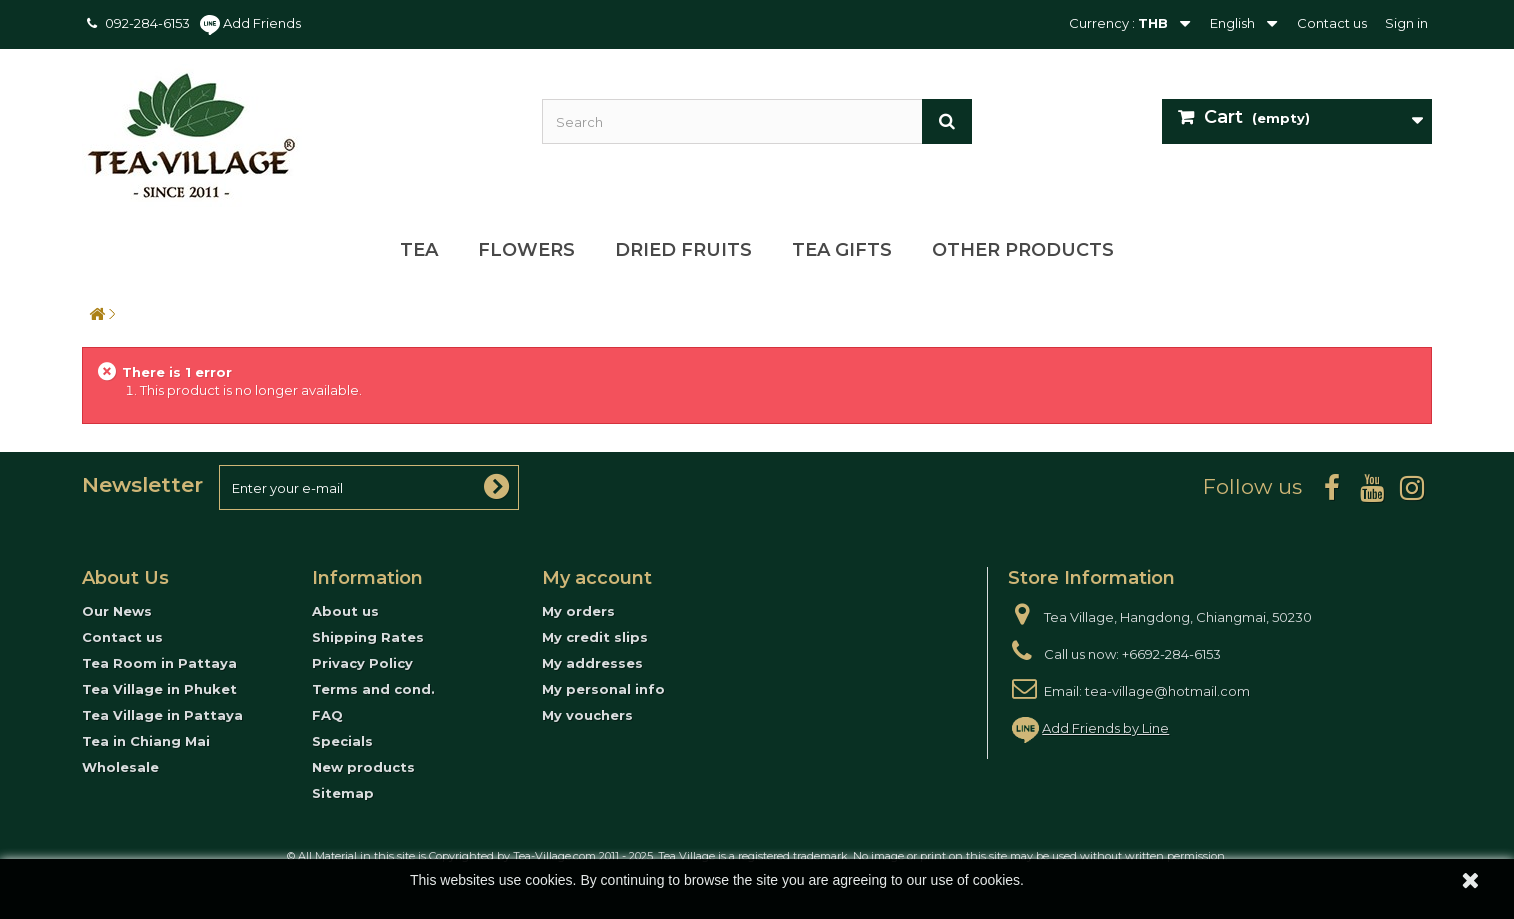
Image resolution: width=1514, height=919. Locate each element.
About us (345, 611)
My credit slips (595, 637)
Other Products (1023, 250)
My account (597, 578)
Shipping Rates (368, 637)
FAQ (327, 715)
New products (363, 767)
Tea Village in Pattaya (162, 715)
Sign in (1406, 23)
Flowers (526, 250)
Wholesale (120, 767)
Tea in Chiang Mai (146, 741)
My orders (578, 611)
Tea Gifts (842, 250)
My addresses (592, 663)
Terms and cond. (373, 689)
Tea (419, 250)
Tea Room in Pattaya (159, 663)
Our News (117, 611)
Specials (342, 741)
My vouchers (587, 715)
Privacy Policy (362, 663)
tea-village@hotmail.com (1167, 691)
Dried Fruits (683, 250)
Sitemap (343, 793)
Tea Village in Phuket (159, 689)
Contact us (1332, 23)
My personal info (603, 689)
